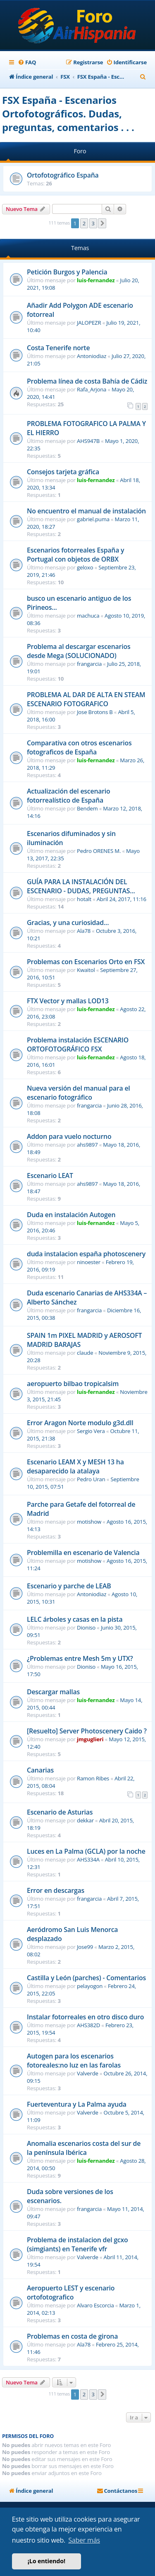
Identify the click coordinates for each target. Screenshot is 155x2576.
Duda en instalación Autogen (71, 1214)
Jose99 (85, 1947)
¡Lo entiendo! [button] (46, 2561)
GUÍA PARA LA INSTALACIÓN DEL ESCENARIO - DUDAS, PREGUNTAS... (81, 886)
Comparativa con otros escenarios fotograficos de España (79, 747)
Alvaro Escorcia (95, 2305)
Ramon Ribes (93, 1778)
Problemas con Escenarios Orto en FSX (86, 961)
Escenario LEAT (50, 1175)
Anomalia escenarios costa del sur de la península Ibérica (84, 2148)
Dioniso (86, 1627)
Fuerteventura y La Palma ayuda (76, 2104)
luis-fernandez (95, 280)
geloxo (85, 567)
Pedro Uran (91, 1479)
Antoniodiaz (91, 356)
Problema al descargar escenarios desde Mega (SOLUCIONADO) (78, 651)
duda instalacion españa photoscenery (86, 1253)
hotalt (84, 899)
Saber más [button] (84, 2540)
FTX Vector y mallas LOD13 (68, 1000)
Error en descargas (55, 1890)
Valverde (87, 2073)
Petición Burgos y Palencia (67, 271)
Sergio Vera (91, 1431)
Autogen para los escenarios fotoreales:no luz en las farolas (74, 2060)
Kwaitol (86, 970)
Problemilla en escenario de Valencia (83, 1552)
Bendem (87, 808)
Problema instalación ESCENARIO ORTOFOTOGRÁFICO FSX (78, 1044)
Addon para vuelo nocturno (69, 1136)
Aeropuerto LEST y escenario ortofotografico (70, 2292)
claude (85, 1352)
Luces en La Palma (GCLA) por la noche (86, 1851)
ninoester (88, 1262)
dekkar (85, 1820)
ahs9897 (87, 1144)
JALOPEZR (89, 322)
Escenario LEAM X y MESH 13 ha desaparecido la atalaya (75, 1466)
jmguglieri (90, 1739)
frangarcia (89, 663)
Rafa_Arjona (91, 389)
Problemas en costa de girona (72, 2336)
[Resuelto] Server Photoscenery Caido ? (87, 1730)
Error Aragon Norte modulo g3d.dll (80, 1422)
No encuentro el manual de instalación (86, 510)
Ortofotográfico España (63, 175)
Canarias (40, 1770)
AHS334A (88, 1859)
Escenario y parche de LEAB (69, 1585)
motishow (89, 1521)
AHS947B (88, 441)
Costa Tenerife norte (58, 347)
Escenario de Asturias (60, 1812)
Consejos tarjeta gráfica (63, 471)
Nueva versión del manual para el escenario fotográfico (78, 1093)
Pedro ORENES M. (99, 851)
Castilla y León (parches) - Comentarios (86, 1977)
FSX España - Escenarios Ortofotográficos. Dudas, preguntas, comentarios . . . (68, 113)
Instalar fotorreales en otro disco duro (85, 2016)
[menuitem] (27, 62)
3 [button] (93, 223)
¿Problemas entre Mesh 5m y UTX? (80, 1658)
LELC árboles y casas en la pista (74, 1619)
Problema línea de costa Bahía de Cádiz (87, 381)
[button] (102, 223)
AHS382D (88, 2025)
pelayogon (90, 1986)
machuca (88, 615)
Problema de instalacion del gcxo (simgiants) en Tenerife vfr (77, 2244)
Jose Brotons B (95, 712)
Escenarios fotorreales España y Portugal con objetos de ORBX (75, 555)
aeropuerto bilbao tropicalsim (73, 1383)
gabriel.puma (93, 519)
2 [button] (84, 223)
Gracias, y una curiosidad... (68, 922)
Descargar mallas (53, 1691)
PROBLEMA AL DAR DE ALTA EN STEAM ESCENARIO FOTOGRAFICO (86, 699)
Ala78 (84, 930)
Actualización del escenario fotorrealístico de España (68, 796)
